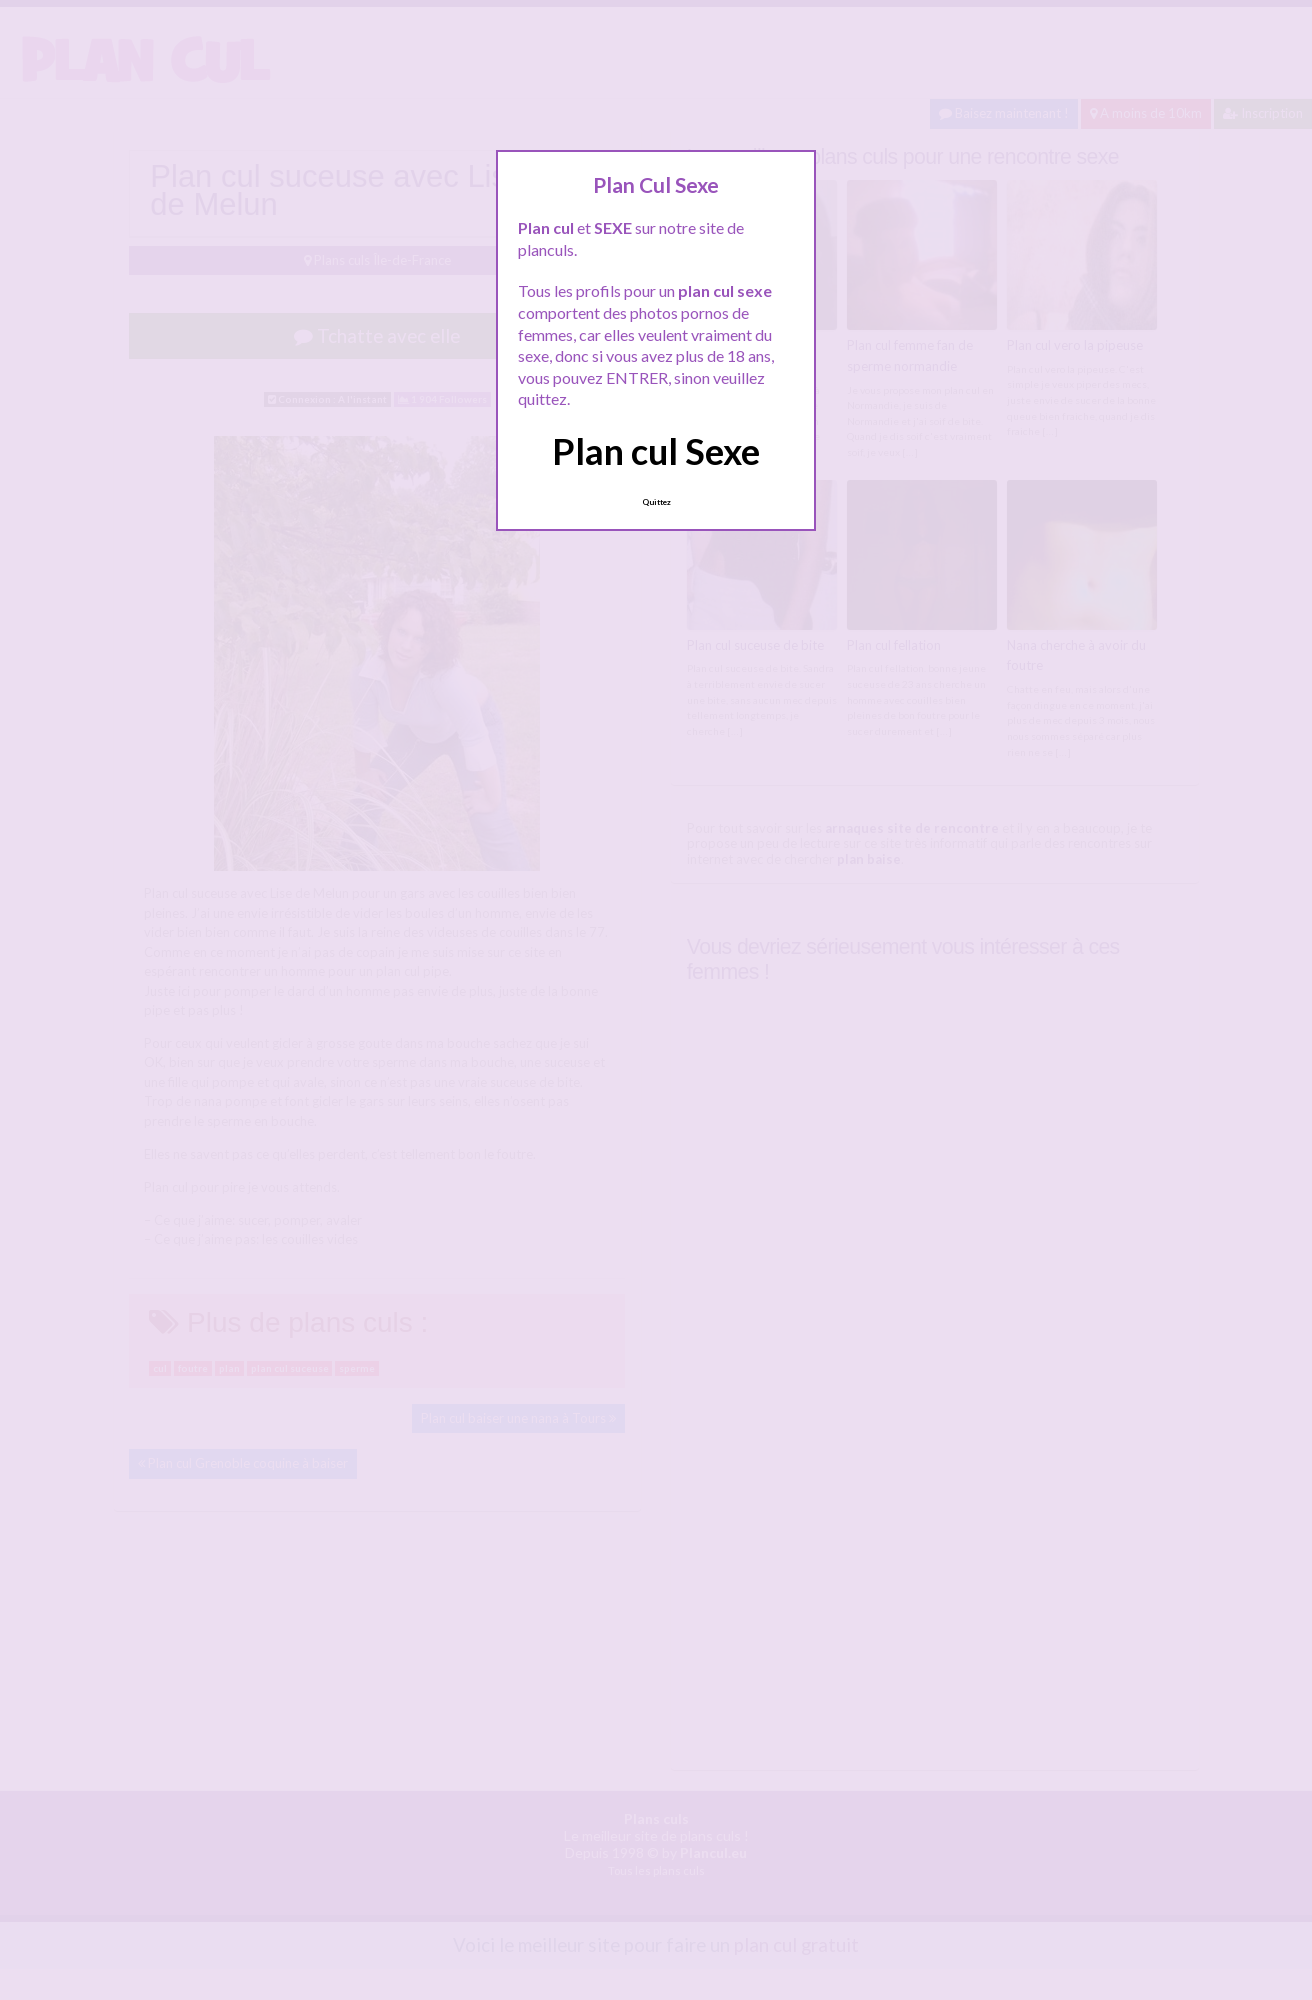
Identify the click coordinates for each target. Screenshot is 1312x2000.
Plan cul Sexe (656, 451)
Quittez (656, 502)
